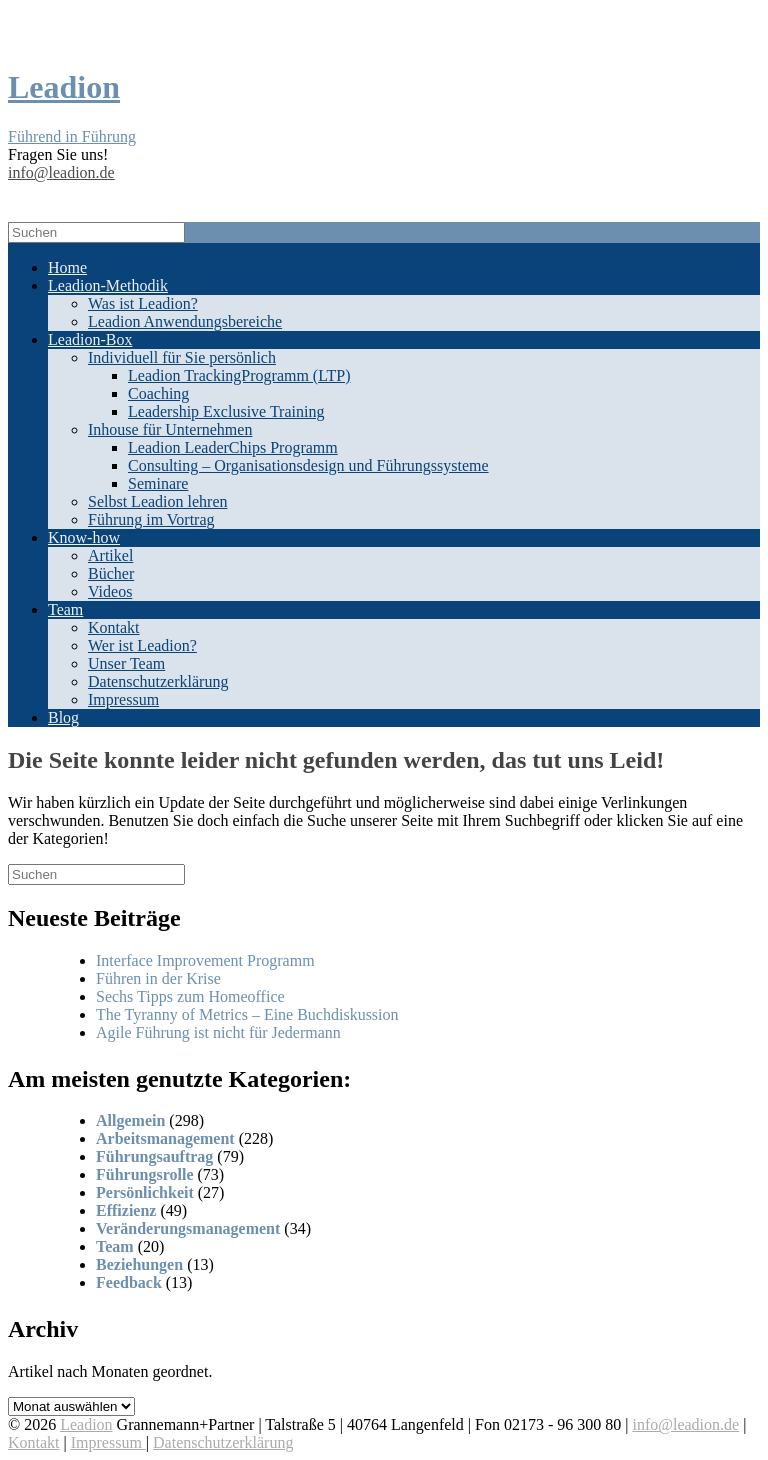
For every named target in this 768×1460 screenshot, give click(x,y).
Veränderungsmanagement (188, 1228)
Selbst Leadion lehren (158, 501)
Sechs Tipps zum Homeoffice (190, 996)
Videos (110, 591)
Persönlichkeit (145, 1192)
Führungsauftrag (154, 1156)
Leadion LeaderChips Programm (233, 447)
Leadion (86, 1424)
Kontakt (114, 627)
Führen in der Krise (158, 978)
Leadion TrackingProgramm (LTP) (239, 375)
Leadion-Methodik (108, 285)
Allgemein (130, 1120)
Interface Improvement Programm (205, 960)
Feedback (129, 1282)
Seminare (158, 483)
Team (65, 609)
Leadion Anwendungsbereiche (185, 321)
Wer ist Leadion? (142, 645)
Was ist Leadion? (143, 303)
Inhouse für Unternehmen (170, 429)
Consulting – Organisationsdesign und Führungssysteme (308, 465)
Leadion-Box (90, 339)
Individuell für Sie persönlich (182, 357)
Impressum (123, 699)
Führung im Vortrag (151, 519)
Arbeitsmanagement (165, 1138)
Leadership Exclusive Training (226, 411)
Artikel (110, 555)
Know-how (84, 537)
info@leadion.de (61, 172)
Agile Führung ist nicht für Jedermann (218, 1032)
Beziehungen (139, 1264)
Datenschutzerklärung (158, 681)
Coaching (158, 393)
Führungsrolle (145, 1174)
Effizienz (126, 1210)
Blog (63, 717)
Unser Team (126, 663)
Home (67, 267)
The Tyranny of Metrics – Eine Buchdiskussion (247, 1014)
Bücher (111, 573)
